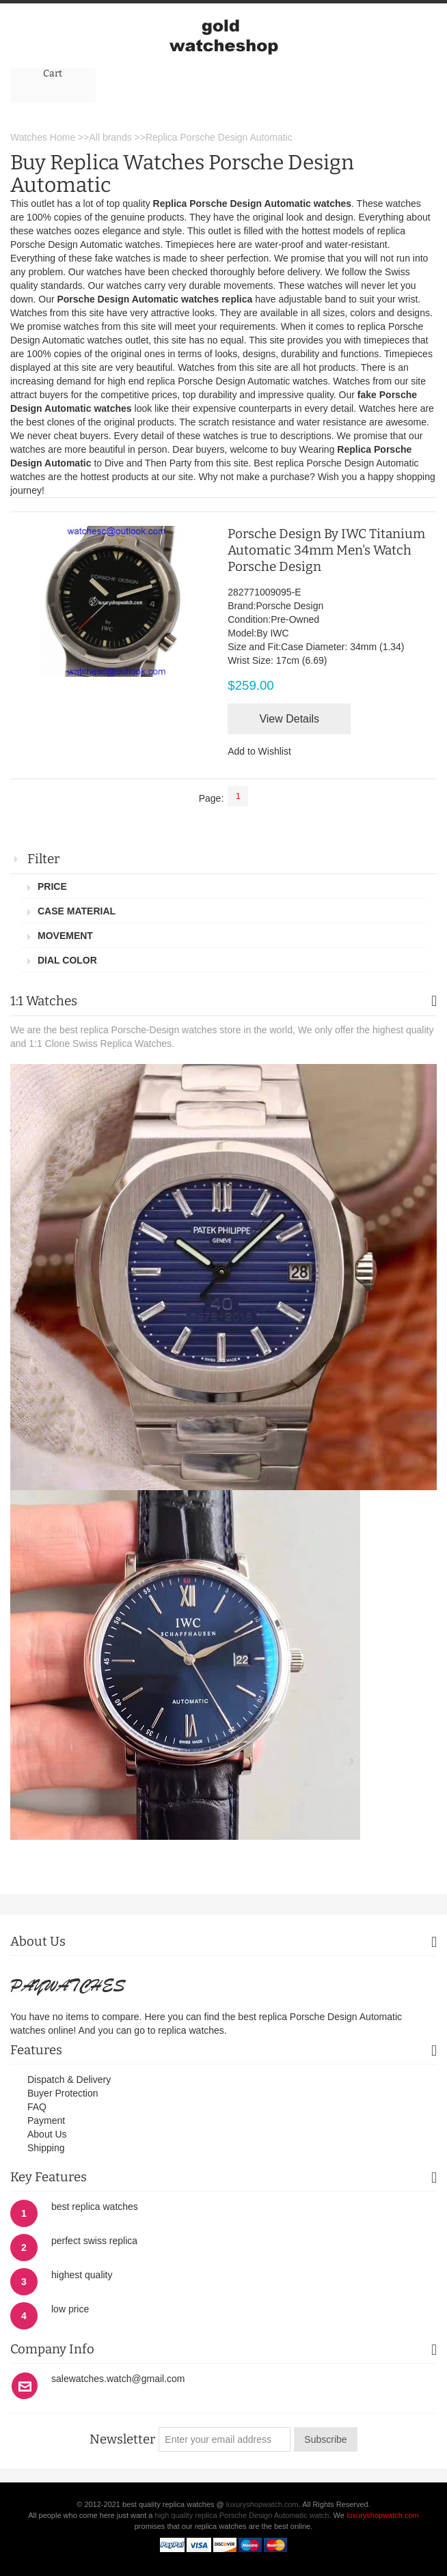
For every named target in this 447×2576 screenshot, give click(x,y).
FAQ (36, 2106)
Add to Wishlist (259, 751)
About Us (47, 2134)
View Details (289, 719)
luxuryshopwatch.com (262, 2504)
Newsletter (122, 2439)
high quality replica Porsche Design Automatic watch (242, 2515)
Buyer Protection (62, 2093)
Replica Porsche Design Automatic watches (252, 203)
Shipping (46, 2147)
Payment (46, 2120)
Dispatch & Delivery (69, 2079)
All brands (110, 137)
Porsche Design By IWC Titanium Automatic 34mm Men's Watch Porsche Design (326, 550)
